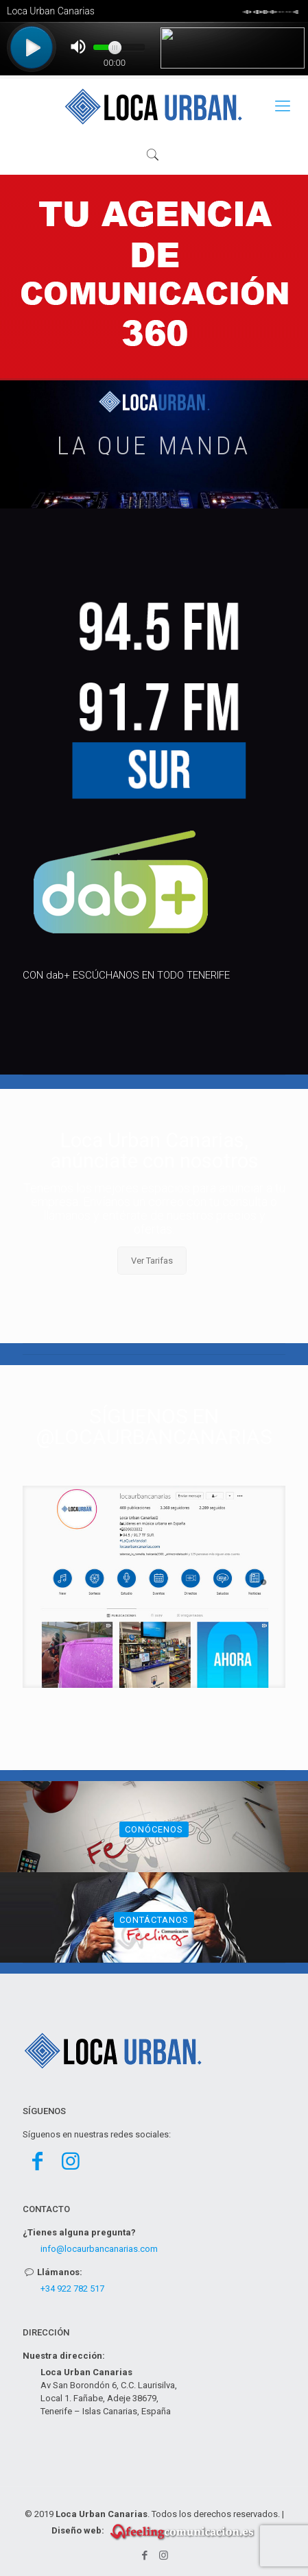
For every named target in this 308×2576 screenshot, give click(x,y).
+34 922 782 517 (72, 2288)
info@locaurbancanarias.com (99, 2249)
